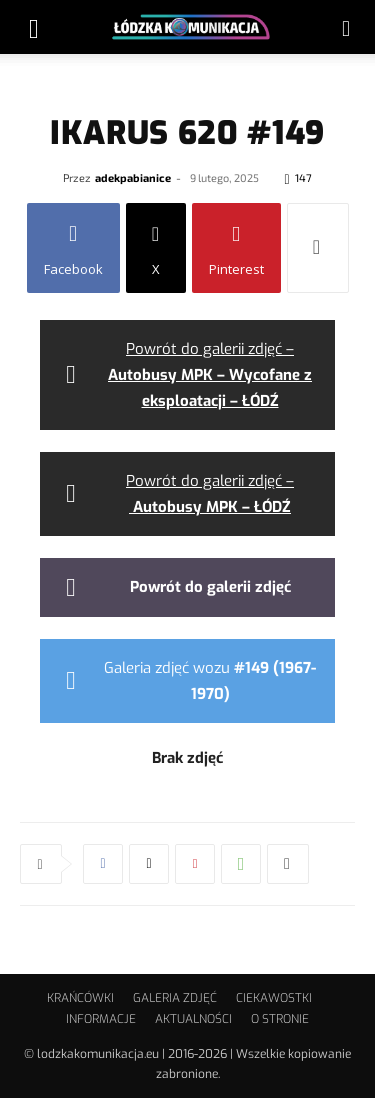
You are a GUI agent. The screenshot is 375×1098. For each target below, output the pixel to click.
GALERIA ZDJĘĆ (175, 998)
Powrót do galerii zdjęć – (210, 375)
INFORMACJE (101, 1019)
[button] (34, 27)
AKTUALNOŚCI (193, 1019)
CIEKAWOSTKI (274, 998)
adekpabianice (133, 177)
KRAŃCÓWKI (80, 998)
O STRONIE (280, 1019)
